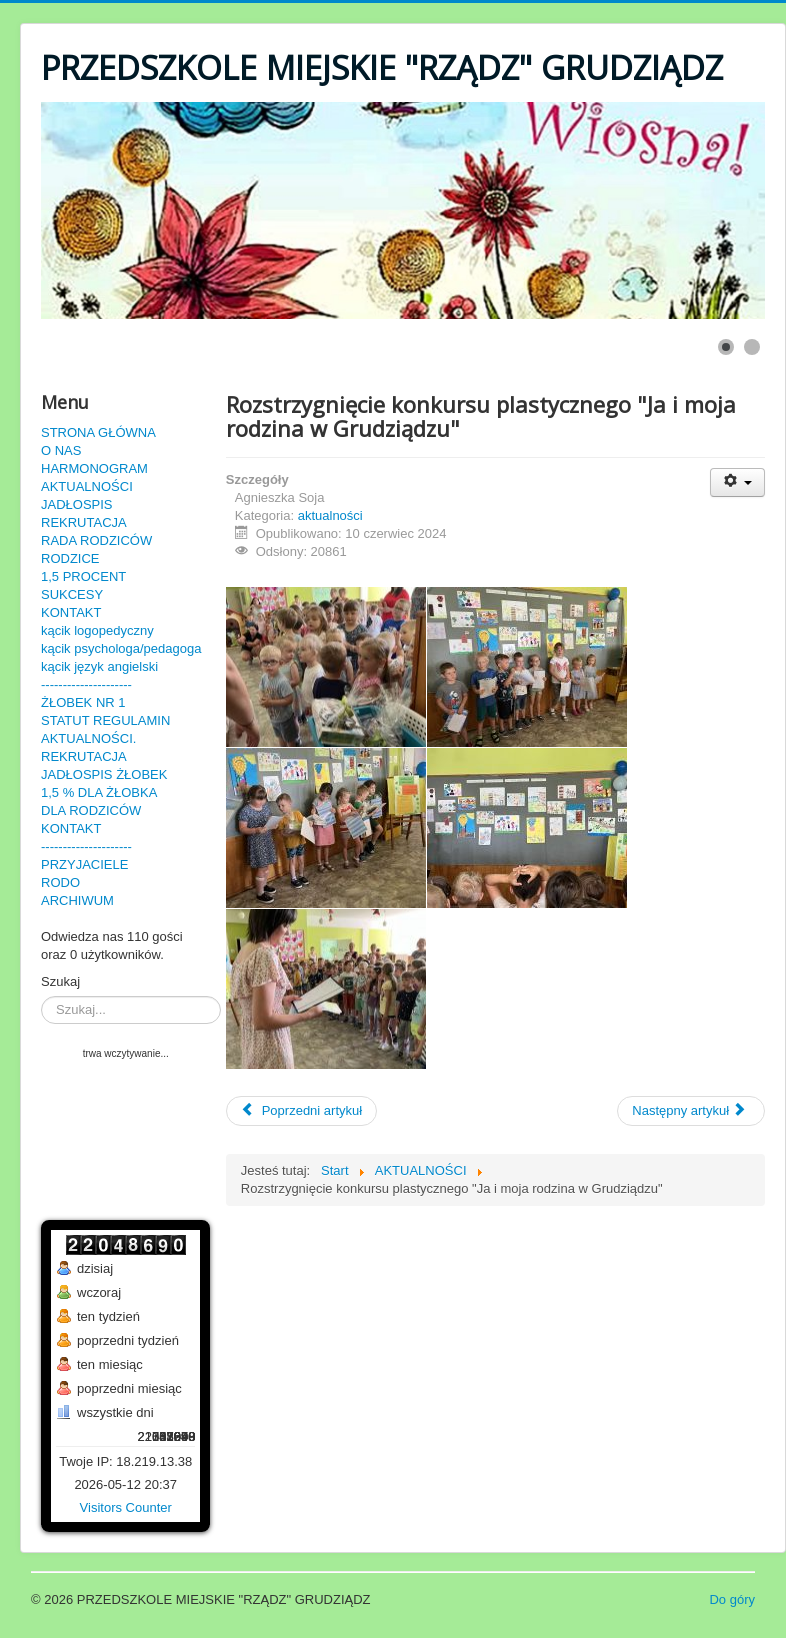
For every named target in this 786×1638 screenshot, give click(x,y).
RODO (60, 882)
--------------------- (86, 684)
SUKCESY (72, 594)
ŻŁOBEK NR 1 (83, 702)
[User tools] (737, 482)
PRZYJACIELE (84, 864)
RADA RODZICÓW (96, 540)
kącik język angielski (99, 666)
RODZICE (70, 558)
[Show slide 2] (752, 347)
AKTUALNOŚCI (87, 486)
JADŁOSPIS (77, 504)
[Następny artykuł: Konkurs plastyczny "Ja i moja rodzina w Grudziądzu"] (691, 1111)
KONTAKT (71, 612)
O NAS (61, 450)
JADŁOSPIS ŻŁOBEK (104, 774)
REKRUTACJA (84, 522)
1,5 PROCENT (83, 576)
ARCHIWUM (77, 900)
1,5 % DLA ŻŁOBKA (99, 792)
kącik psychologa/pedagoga (121, 648)
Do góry (732, 1599)
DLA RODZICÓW (91, 810)
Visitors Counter (126, 1507)
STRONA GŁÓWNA (98, 432)
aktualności (330, 515)
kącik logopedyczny (97, 630)
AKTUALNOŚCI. (88, 738)
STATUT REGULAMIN (105, 720)
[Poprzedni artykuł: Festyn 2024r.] (301, 1111)
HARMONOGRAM (94, 468)
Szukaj (60, 981)
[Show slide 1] (726, 347)
